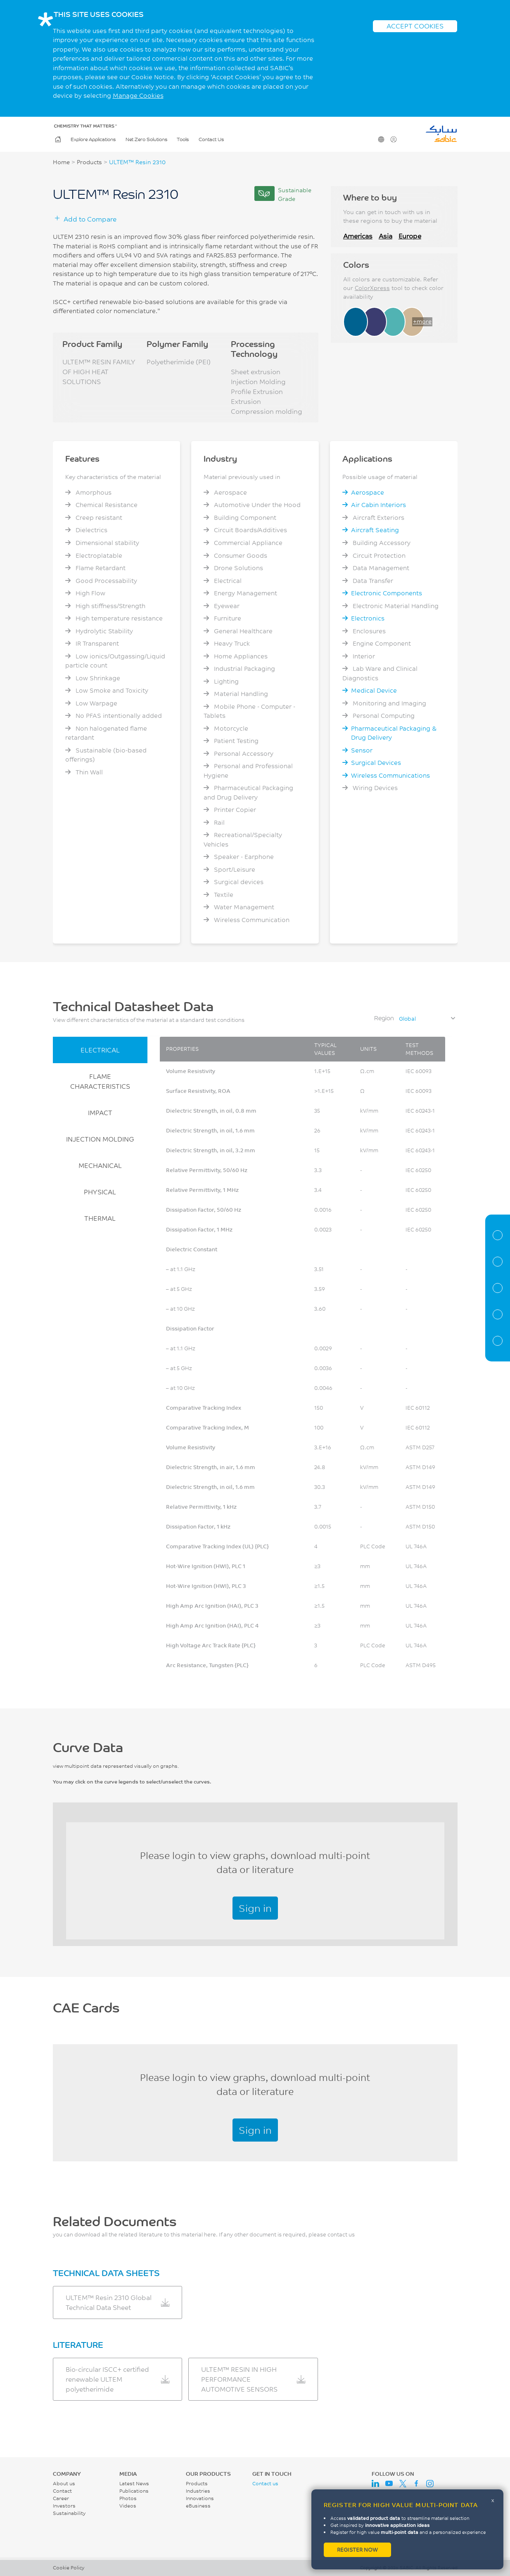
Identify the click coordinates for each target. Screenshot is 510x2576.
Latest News (134, 2483)
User (393, 139)
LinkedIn (375, 2483)
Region (384, 1018)
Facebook (416, 2483)
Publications (134, 2491)
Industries (198, 2491)
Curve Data (498, 1288)
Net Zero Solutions (146, 139)
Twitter (402, 2483)
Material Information (498, 1235)
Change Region (380, 139)
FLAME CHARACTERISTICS (100, 1081)
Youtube (389, 2483)
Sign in (255, 1907)
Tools (183, 139)
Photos (128, 2498)
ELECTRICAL (100, 1049)
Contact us (265, 2483)
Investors (64, 2506)
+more (422, 321)
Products (89, 162)
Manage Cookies (138, 95)
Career (61, 2498)
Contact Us (211, 139)
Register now (357, 2549)
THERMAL (100, 1218)
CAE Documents (498, 1314)
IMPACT (100, 1112)
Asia (385, 235)
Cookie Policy (68, 2567)
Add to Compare (90, 219)
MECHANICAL (100, 1165)
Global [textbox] (407, 1018)
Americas (357, 235)
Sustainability (69, 2513)
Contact (62, 2491)
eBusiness (198, 2506)
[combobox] (427, 1018)
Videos (127, 2506)
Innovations (200, 2498)
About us (64, 2483)
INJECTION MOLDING (100, 1139)
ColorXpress (372, 288)
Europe (410, 235)
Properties (498, 1262)
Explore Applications (93, 139)
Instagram (430, 2483)
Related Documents (498, 1341)
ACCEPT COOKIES (415, 25)
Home (57, 139)
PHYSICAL (100, 1191)
